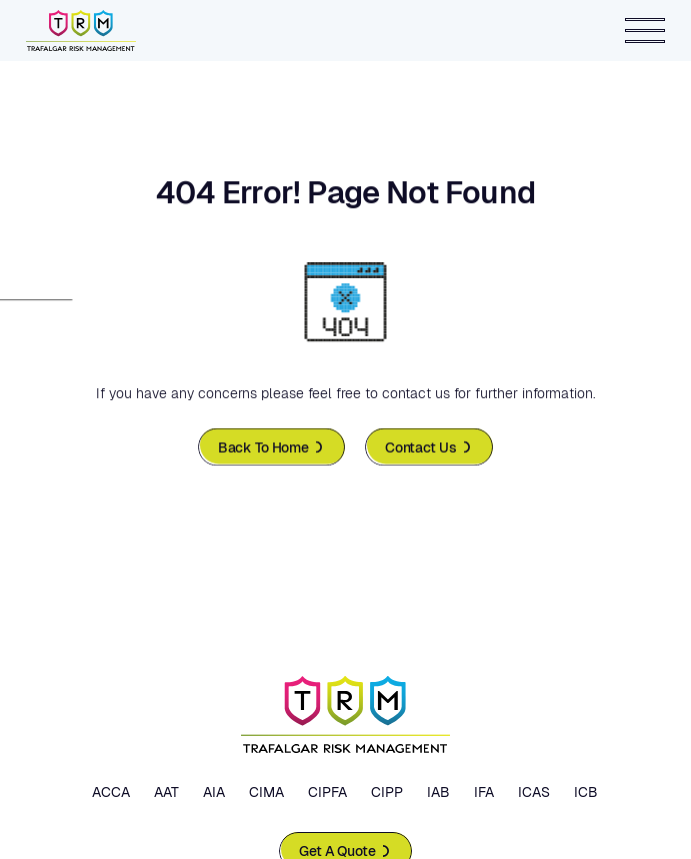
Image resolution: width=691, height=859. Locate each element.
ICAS (534, 792)
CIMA (266, 792)
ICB (586, 792)
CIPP (387, 792)
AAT (166, 792)
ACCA (111, 792)
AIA (214, 792)
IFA (484, 792)
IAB (438, 792)
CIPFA (327, 792)
